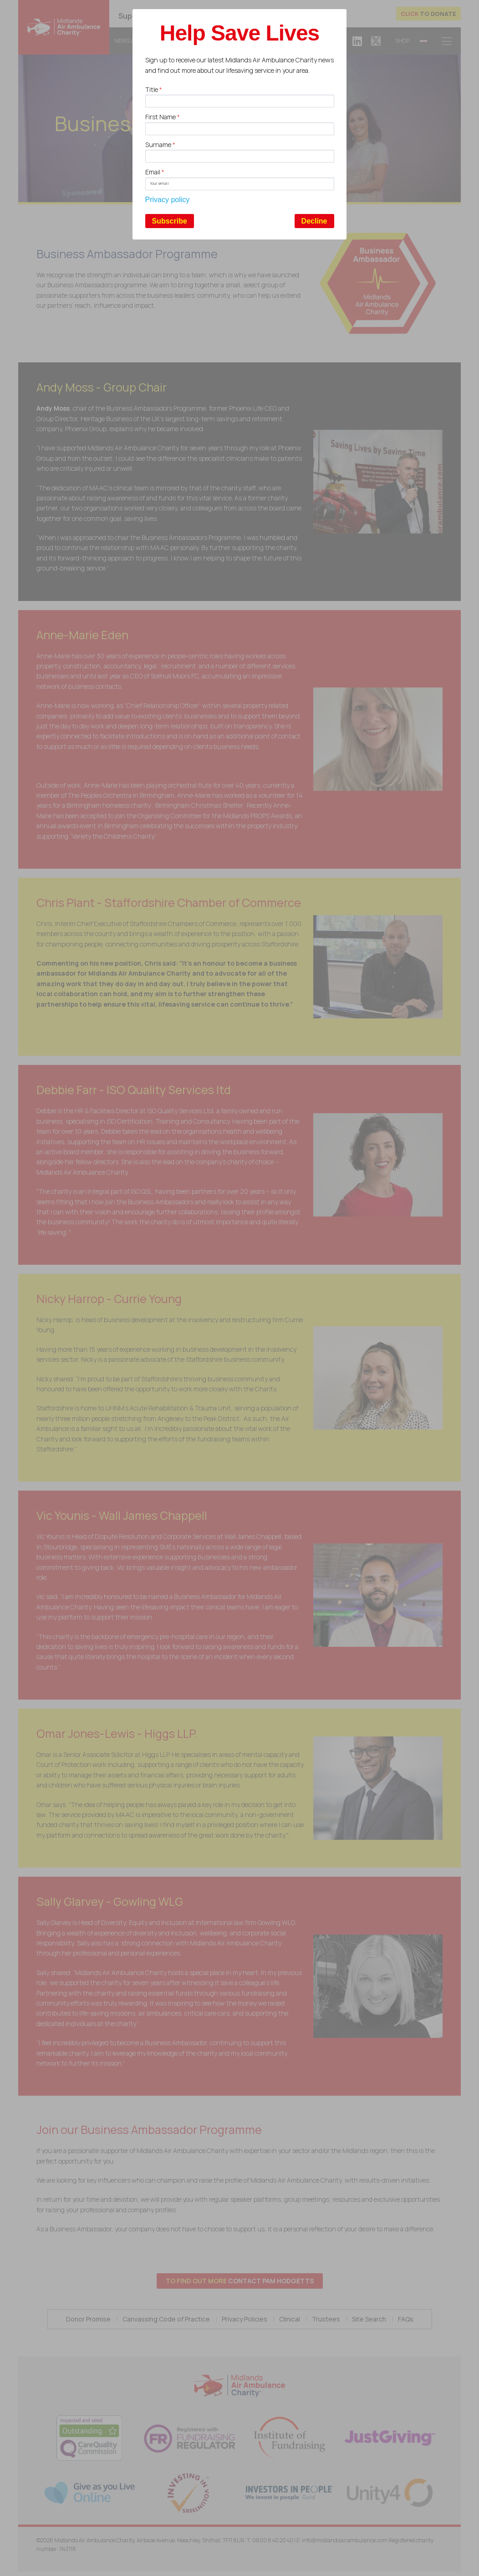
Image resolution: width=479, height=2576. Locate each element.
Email (154, 172)
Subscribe (169, 221)
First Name (162, 116)
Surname (160, 144)
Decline (314, 221)
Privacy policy (167, 200)
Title (153, 89)
